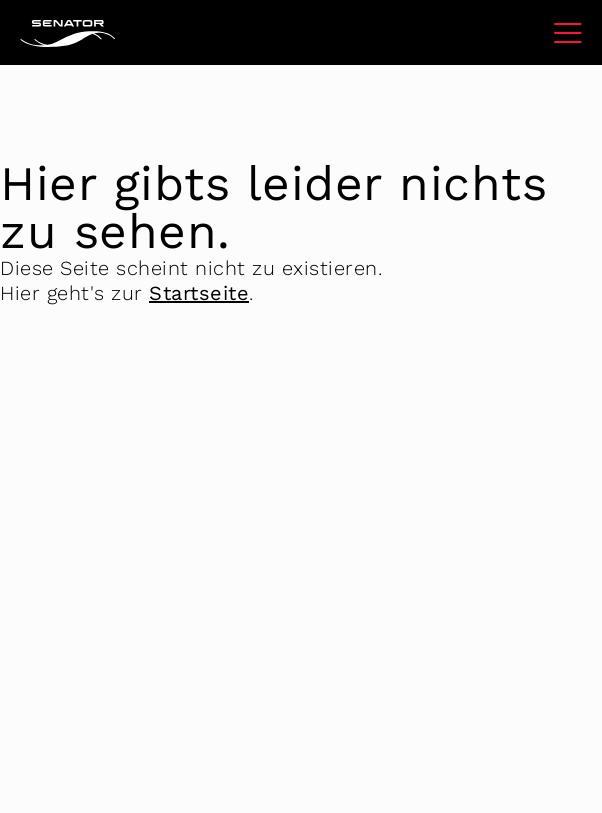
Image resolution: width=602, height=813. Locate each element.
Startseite (199, 293)
